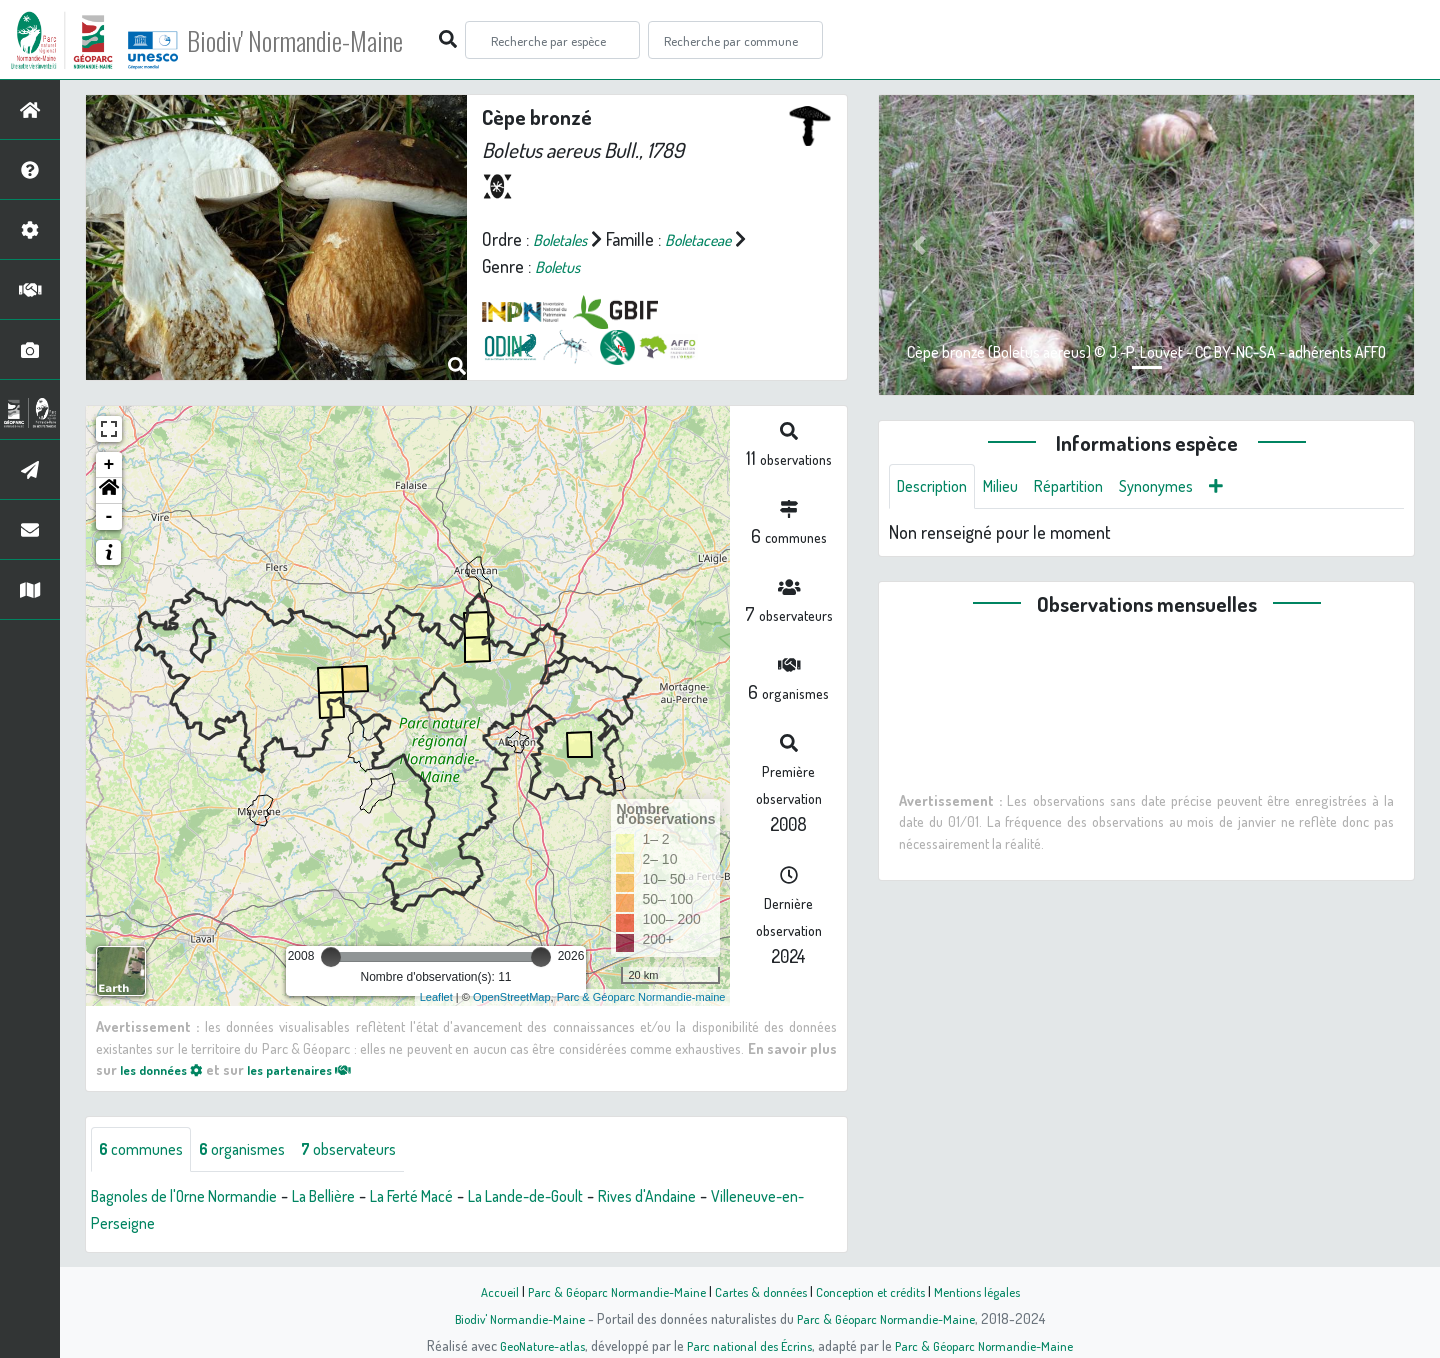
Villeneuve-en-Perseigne (180, 1226)
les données (167, 1069)
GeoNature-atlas (531, 1345)
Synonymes (1184, 488)
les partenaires (318, 1069)
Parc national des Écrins (747, 1345)
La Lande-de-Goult (588, 1199)
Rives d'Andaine (724, 1199)
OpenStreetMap (512, 997)
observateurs (376, 1151)
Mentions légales (992, 1291)
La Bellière (357, 1199)
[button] (109, 491)
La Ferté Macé (458, 1199)
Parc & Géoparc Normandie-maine (641, 997)
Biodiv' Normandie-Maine (328, 40)
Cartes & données (760, 1291)
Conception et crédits (877, 1291)
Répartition (1088, 488)
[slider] (331, 957)
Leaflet (436, 997)
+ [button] (109, 465)
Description (937, 488)
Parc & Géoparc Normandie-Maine (606, 1291)
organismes (257, 1151)
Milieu (1013, 488)
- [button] (109, 517)
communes (146, 1151)
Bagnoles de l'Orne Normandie (198, 1199)
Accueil (481, 1291)
